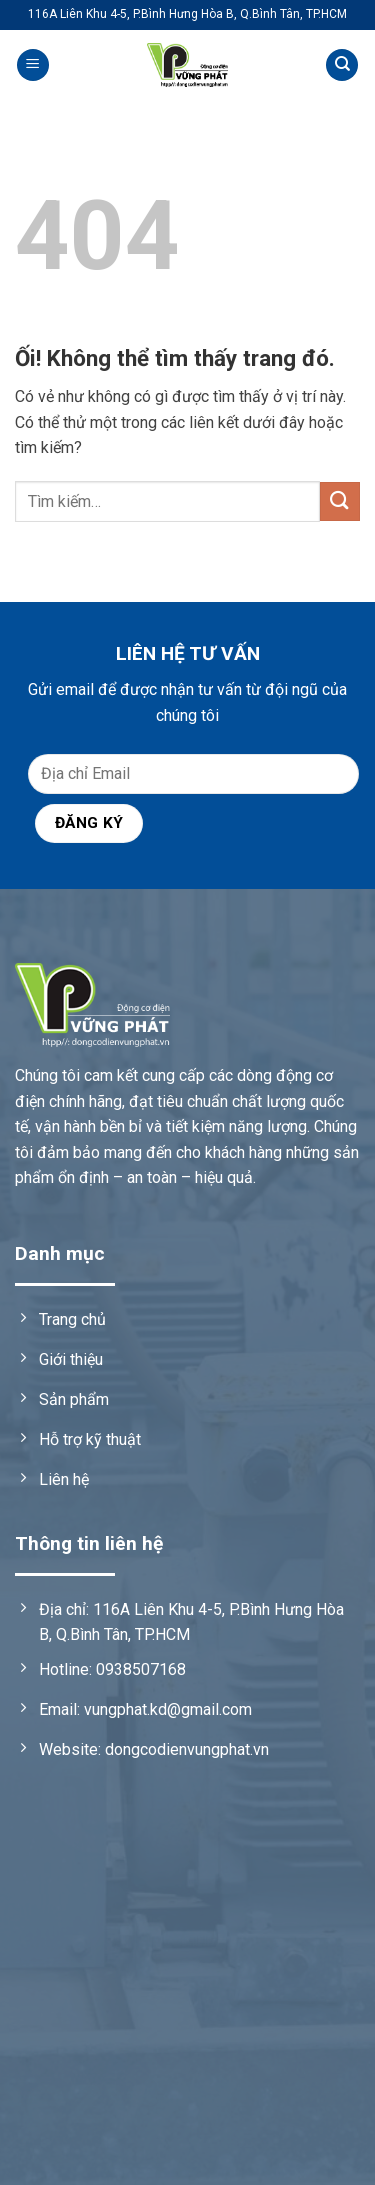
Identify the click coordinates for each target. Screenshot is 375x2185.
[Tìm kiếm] (342, 65)
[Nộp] (340, 501)
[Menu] (33, 65)
